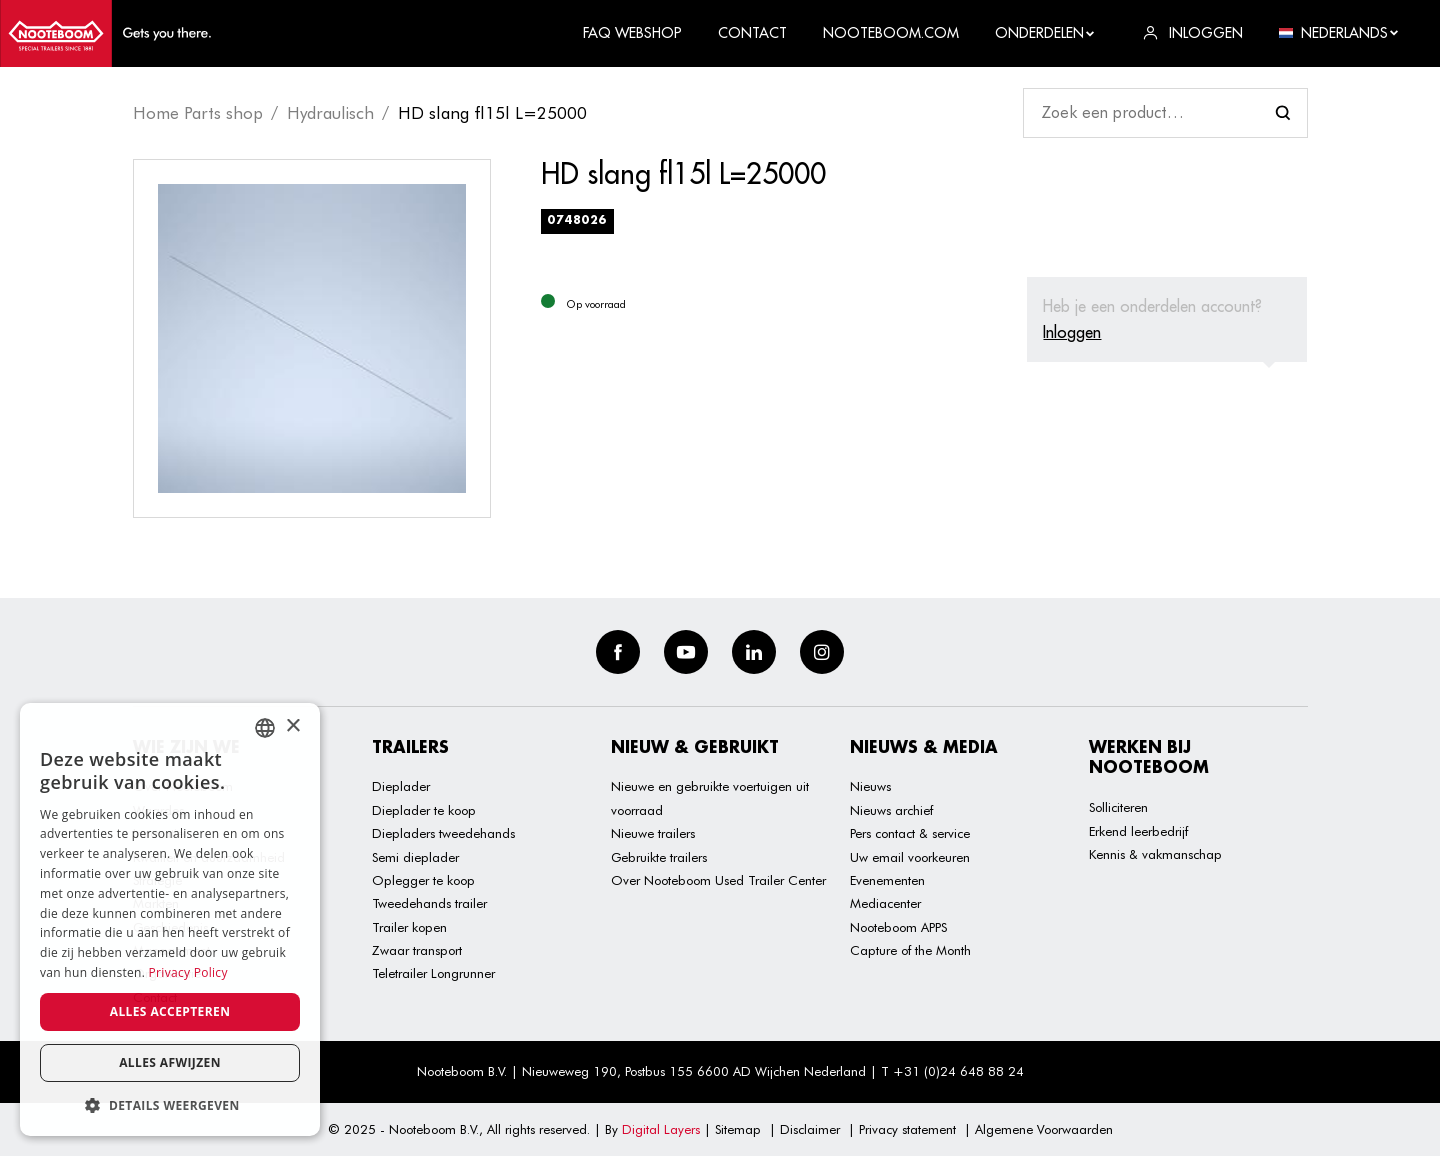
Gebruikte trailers (659, 857)
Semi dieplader (415, 857)
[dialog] (170, 919)
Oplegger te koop (423, 880)
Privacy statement (907, 1129)
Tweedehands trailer (429, 903)
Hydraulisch (330, 113)
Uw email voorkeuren (910, 857)
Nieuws (870, 786)
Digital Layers (661, 1129)
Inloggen (1072, 332)
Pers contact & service (910, 833)
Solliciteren (1118, 807)
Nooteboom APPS (898, 927)
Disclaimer (810, 1129)
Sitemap (738, 1129)
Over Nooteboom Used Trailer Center (718, 880)
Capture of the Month (910, 950)
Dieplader (401, 786)
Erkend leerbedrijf (1138, 831)
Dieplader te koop (424, 810)
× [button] (292, 726)
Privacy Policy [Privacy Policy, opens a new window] (188, 972)
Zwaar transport (417, 950)
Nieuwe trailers (653, 833)
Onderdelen (1045, 33)
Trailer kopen (409, 927)
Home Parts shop (198, 113)
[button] (170, 1105)
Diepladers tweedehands (443, 833)
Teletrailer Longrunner (433, 973)
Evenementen (887, 880)
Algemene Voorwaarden (1044, 1129)
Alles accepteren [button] (170, 1011)
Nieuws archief (891, 810)
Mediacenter (885, 903)
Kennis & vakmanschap (1155, 854)
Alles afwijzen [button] (170, 1062)
